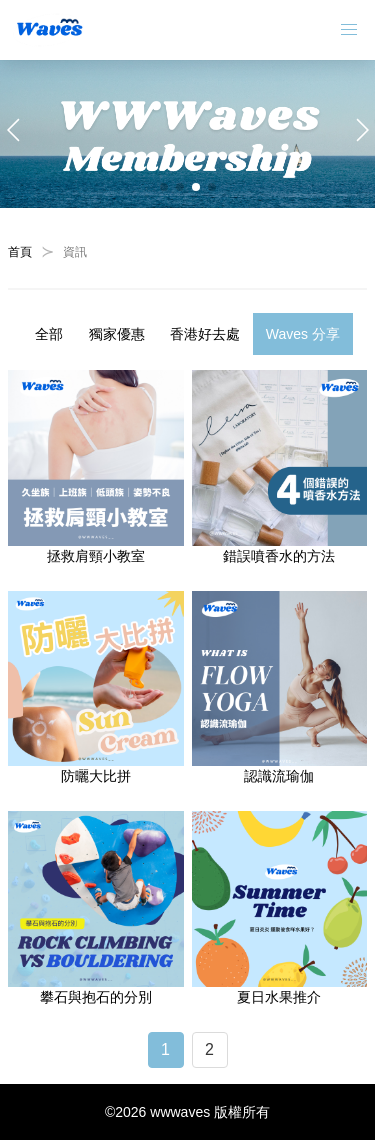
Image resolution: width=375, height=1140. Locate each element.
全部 (49, 334)
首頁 (20, 252)
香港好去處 (205, 334)
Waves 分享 (303, 334)
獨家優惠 (117, 334)
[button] (164, 187)
